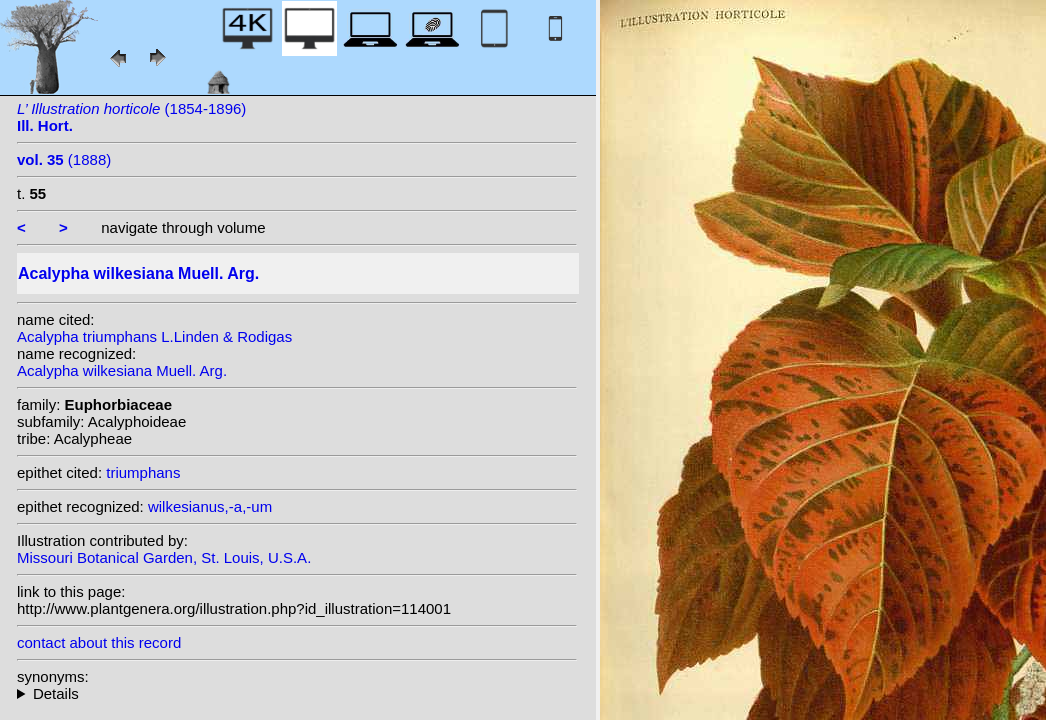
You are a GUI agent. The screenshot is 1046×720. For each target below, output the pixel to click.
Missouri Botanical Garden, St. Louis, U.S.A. (164, 557)
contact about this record (99, 642)
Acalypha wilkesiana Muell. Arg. (122, 370)
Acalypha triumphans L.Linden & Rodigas (154, 336)
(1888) (64, 159)
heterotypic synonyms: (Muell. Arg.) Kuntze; (297, 693)
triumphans (143, 472)
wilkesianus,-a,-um (210, 506)
